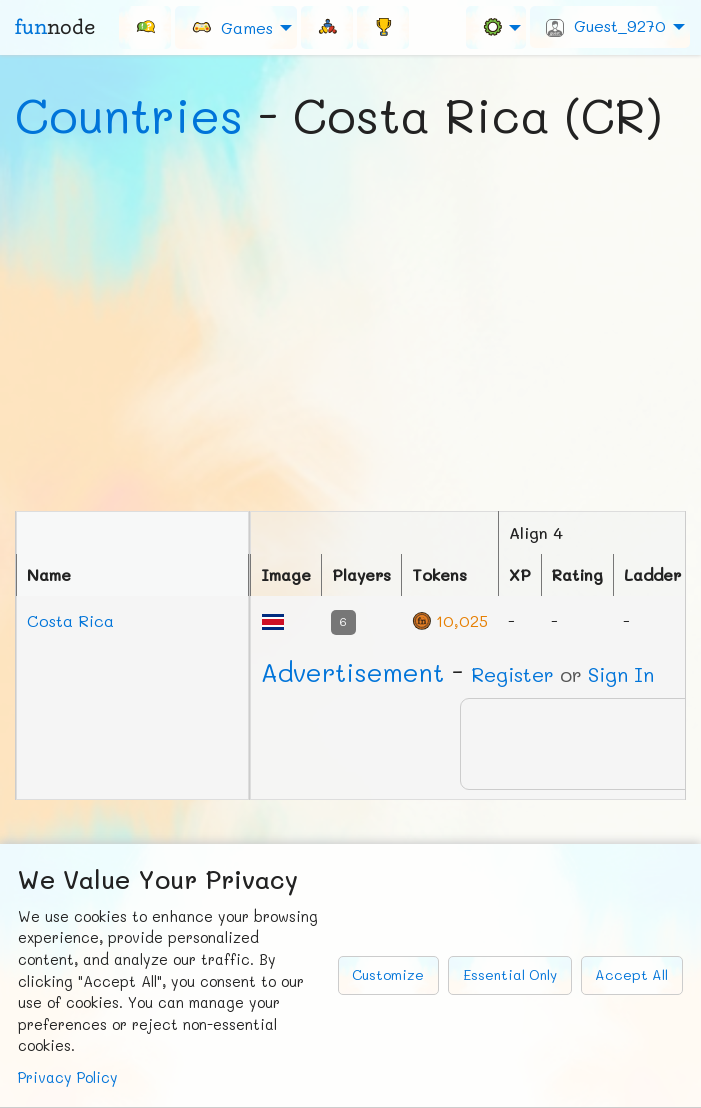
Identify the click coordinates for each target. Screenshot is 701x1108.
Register (512, 674)
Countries (129, 115)
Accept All (631, 974)
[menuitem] (145, 27)
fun (55, 27)
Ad (352, 672)
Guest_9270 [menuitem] (606, 26)
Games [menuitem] (232, 26)
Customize (388, 974)
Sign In (621, 674)
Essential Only (510, 974)
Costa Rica (70, 620)
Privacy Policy (68, 1077)
